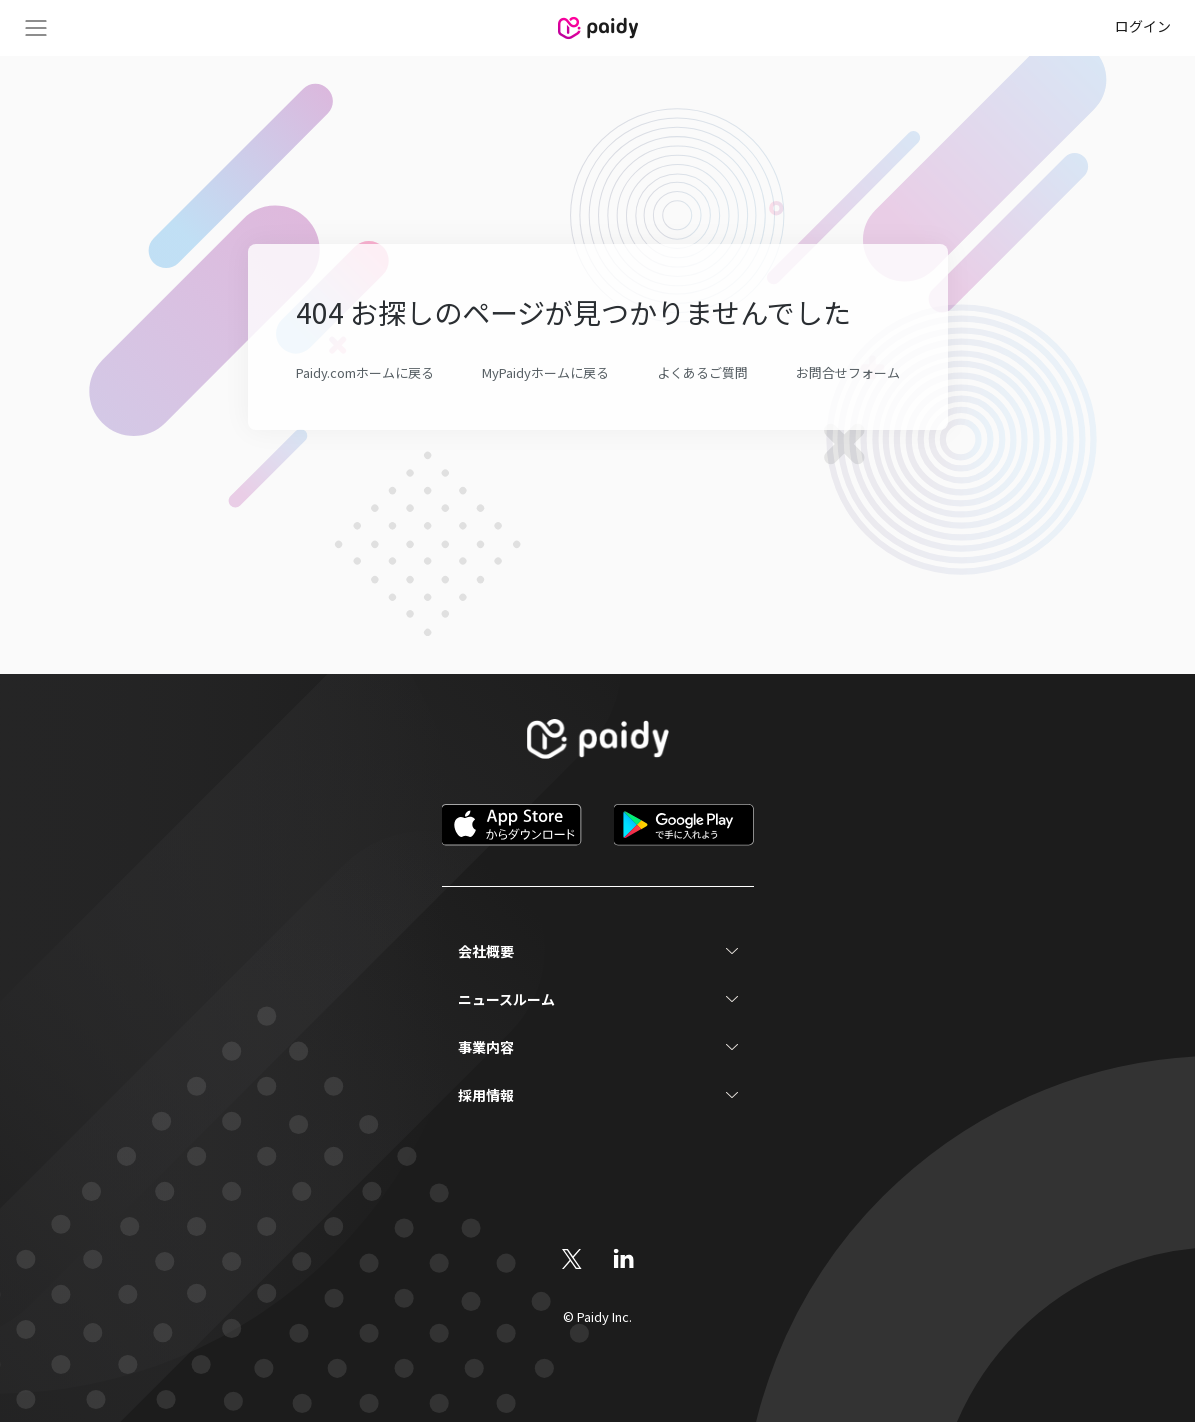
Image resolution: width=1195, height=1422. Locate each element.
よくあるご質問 (702, 373)
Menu (36, 28)
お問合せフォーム (848, 373)
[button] (598, 951)
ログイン (1143, 26)
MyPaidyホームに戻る (545, 373)
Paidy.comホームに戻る (365, 373)
